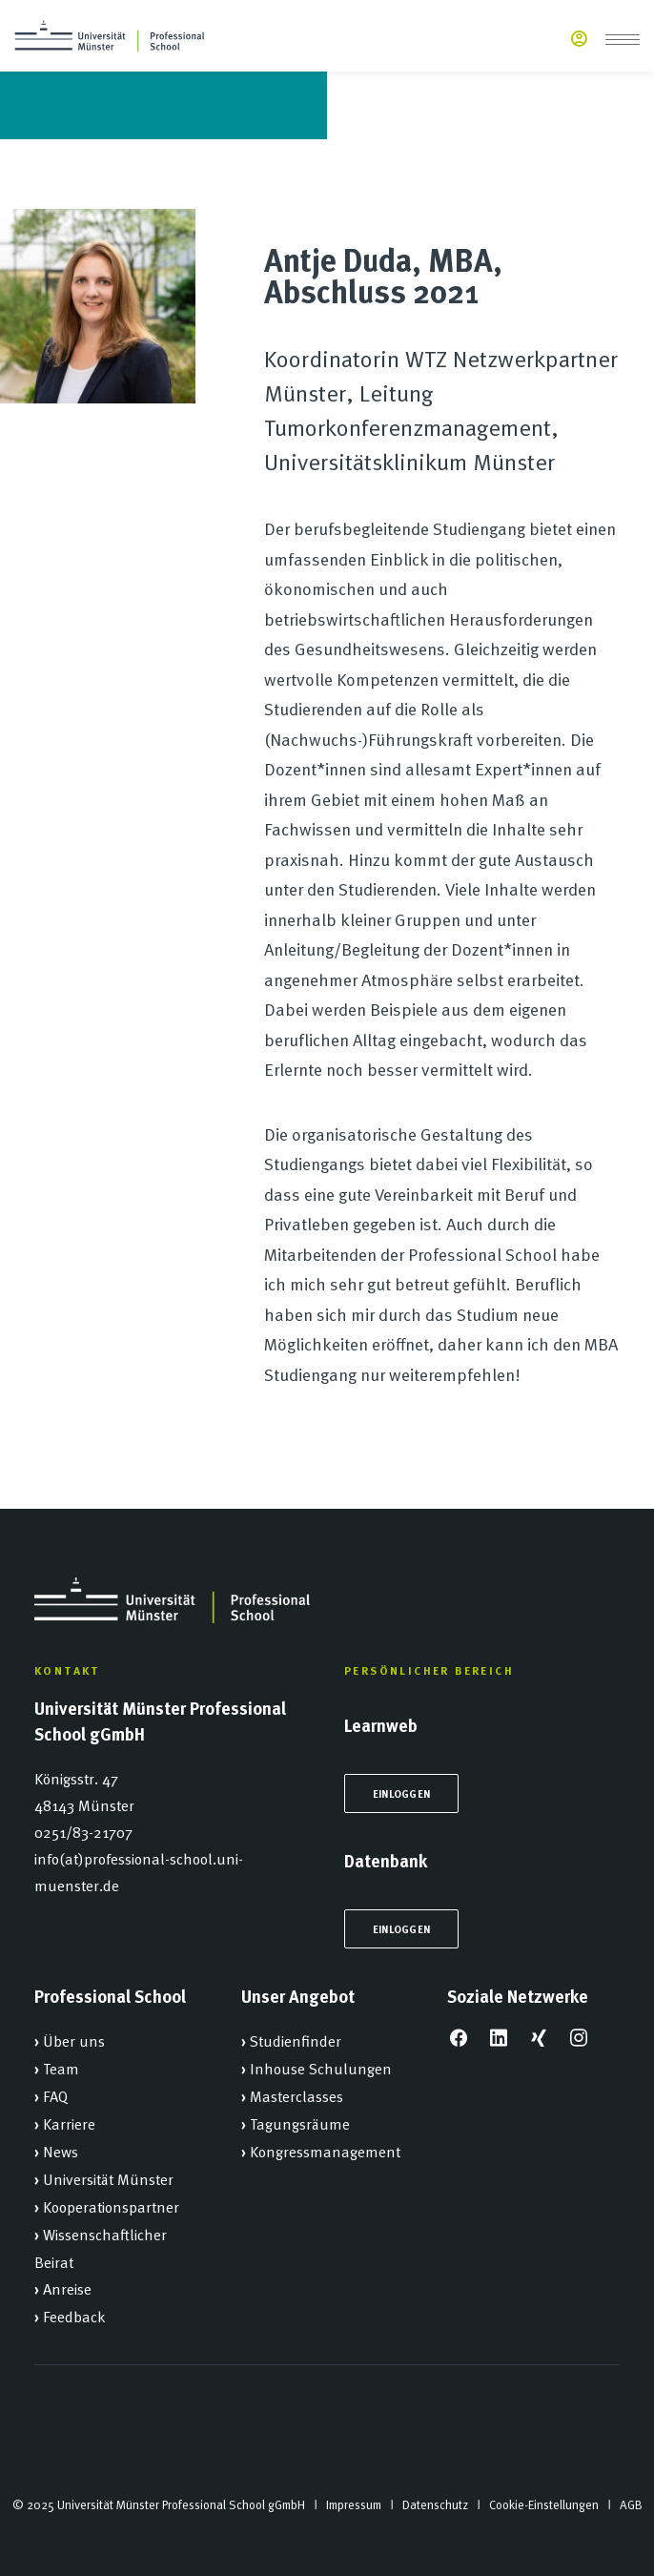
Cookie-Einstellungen (544, 2504)
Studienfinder (295, 2040)
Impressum (353, 2504)
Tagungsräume (300, 2122)
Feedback (74, 2315)
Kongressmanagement (325, 2150)
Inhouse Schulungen (321, 2067)
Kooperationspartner (111, 2205)
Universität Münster (108, 2178)
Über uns (74, 2040)
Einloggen (401, 1793)
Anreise (67, 2287)
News (60, 2150)
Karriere (69, 2122)
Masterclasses (296, 2095)
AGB (631, 2504)
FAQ (55, 2095)
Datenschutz (435, 2504)
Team (61, 2067)
